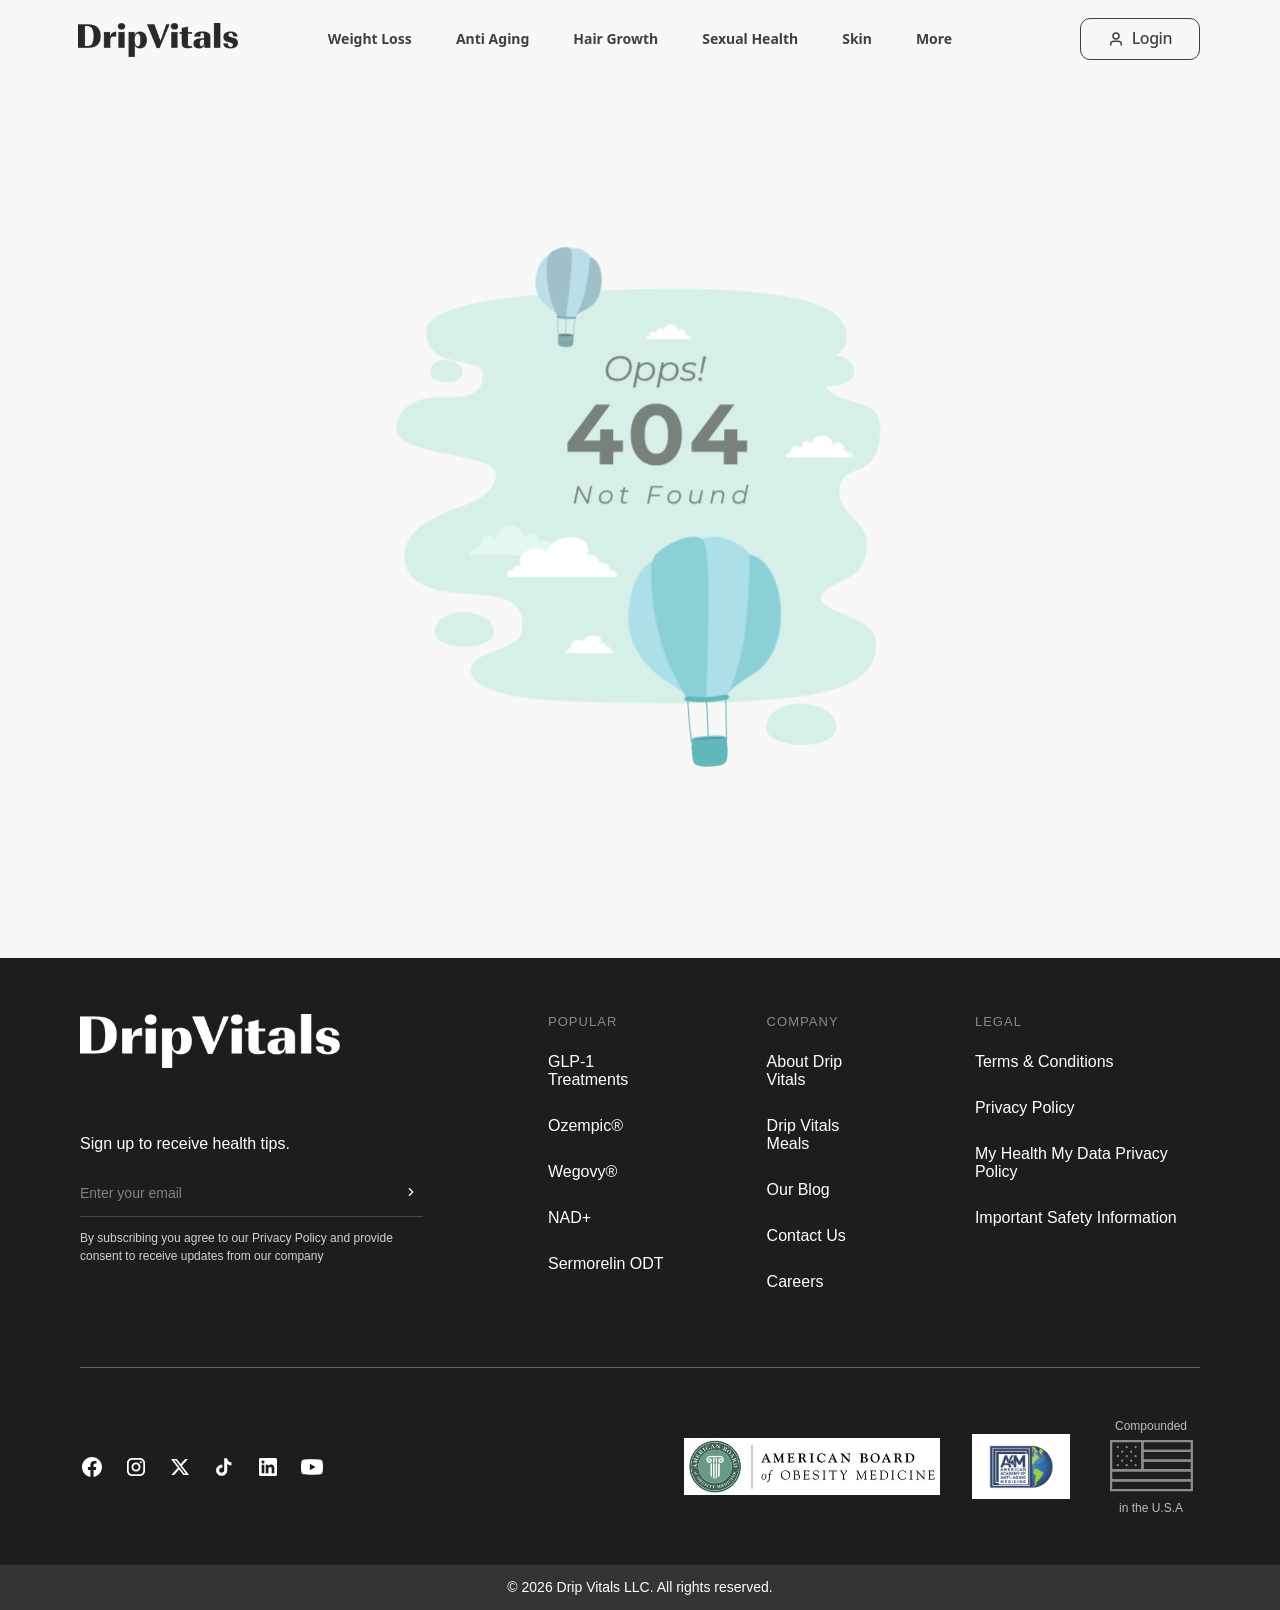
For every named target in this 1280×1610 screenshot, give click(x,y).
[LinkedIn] (268, 1467)
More (934, 49)
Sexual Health (750, 49)
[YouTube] (312, 1467)
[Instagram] (136, 1467)
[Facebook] (92, 1467)
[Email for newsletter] (235, 1193)
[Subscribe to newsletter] (411, 1192)
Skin (857, 49)
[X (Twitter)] (180, 1467)
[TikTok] (224, 1467)
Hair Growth (615, 49)
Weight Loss (370, 49)
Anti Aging (492, 49)
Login (1140, 38)
